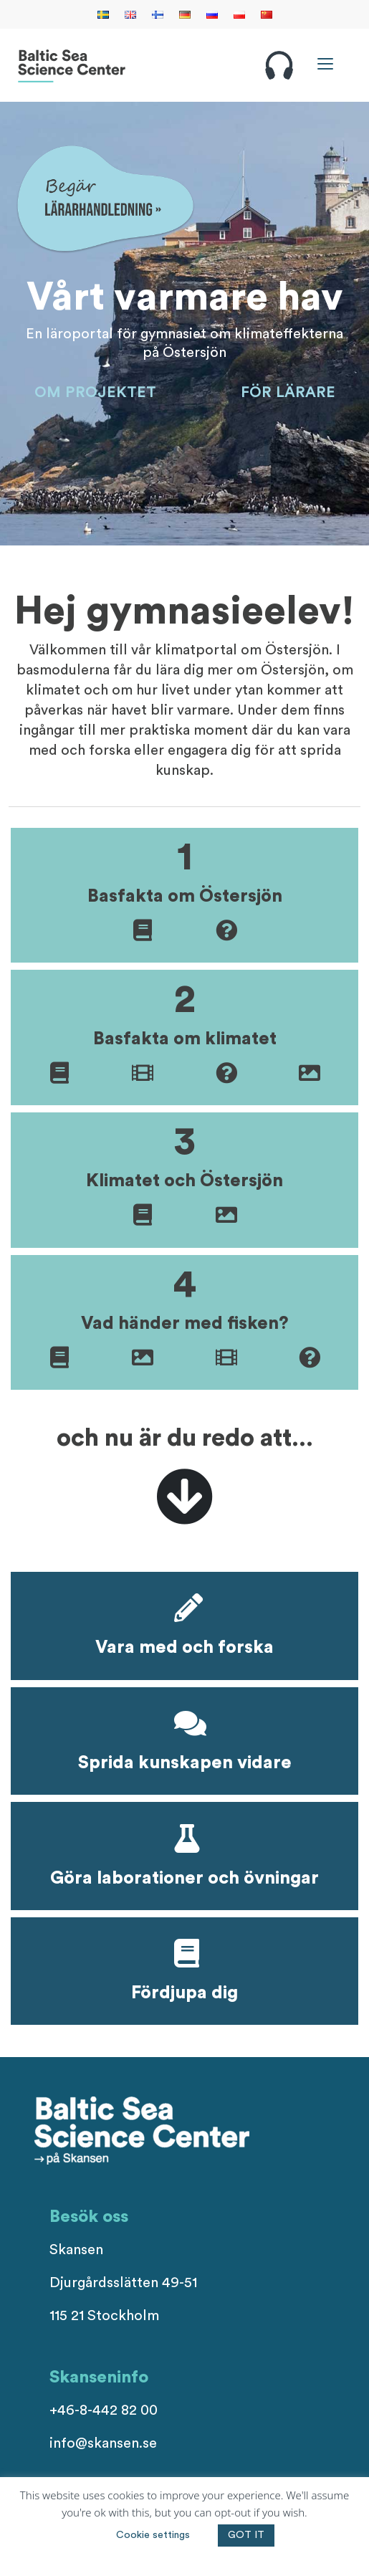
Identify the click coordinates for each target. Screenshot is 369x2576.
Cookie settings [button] (153, 2535)
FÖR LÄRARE (288, 393)
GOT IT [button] (246, 2535)
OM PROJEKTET (95, 393)
